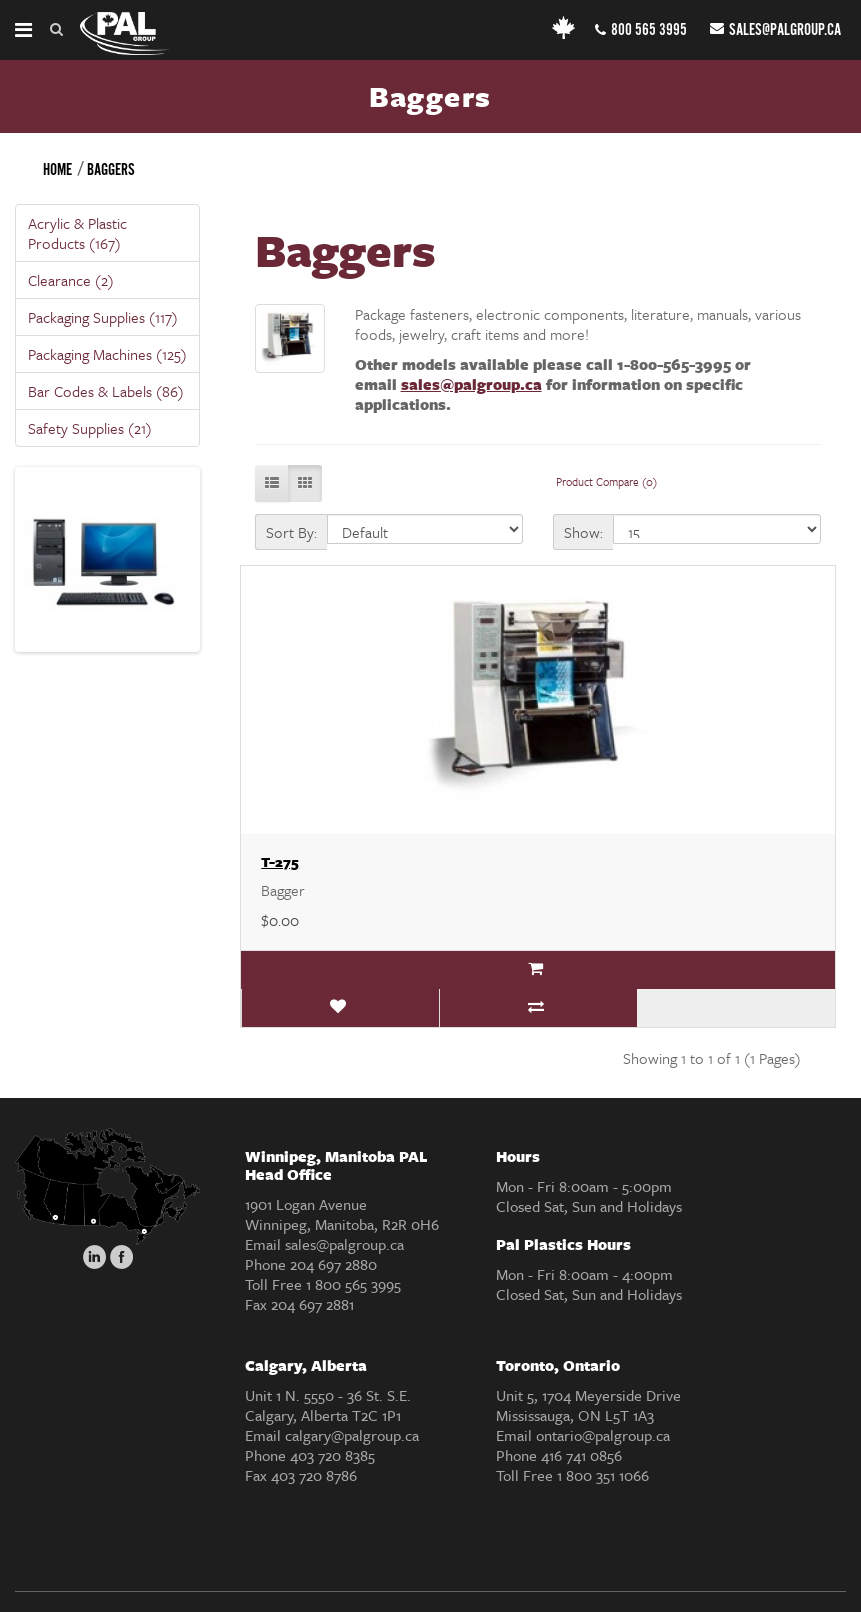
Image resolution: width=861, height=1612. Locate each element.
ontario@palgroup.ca (603, 1435)
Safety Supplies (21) (90, 428)
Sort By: (291, 532)
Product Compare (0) (606, 481)
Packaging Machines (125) (107, 354)
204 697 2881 (312, 1304)
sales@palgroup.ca (775, 31)
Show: (583, 532)
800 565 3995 (641, 30)
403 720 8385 (332, 1455)
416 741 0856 (581, 1455)
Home (57, 170)
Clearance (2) (71, 280)
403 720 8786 (314, 1475)
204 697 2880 (333, 1264)
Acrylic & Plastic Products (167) (77, 233)
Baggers (111, 170)
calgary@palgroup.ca (352, 1435)
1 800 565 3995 (353, 1284)
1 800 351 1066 (603, 1475)
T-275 (280, 861)
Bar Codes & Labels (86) (106, 391)
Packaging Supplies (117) (103, 317)
